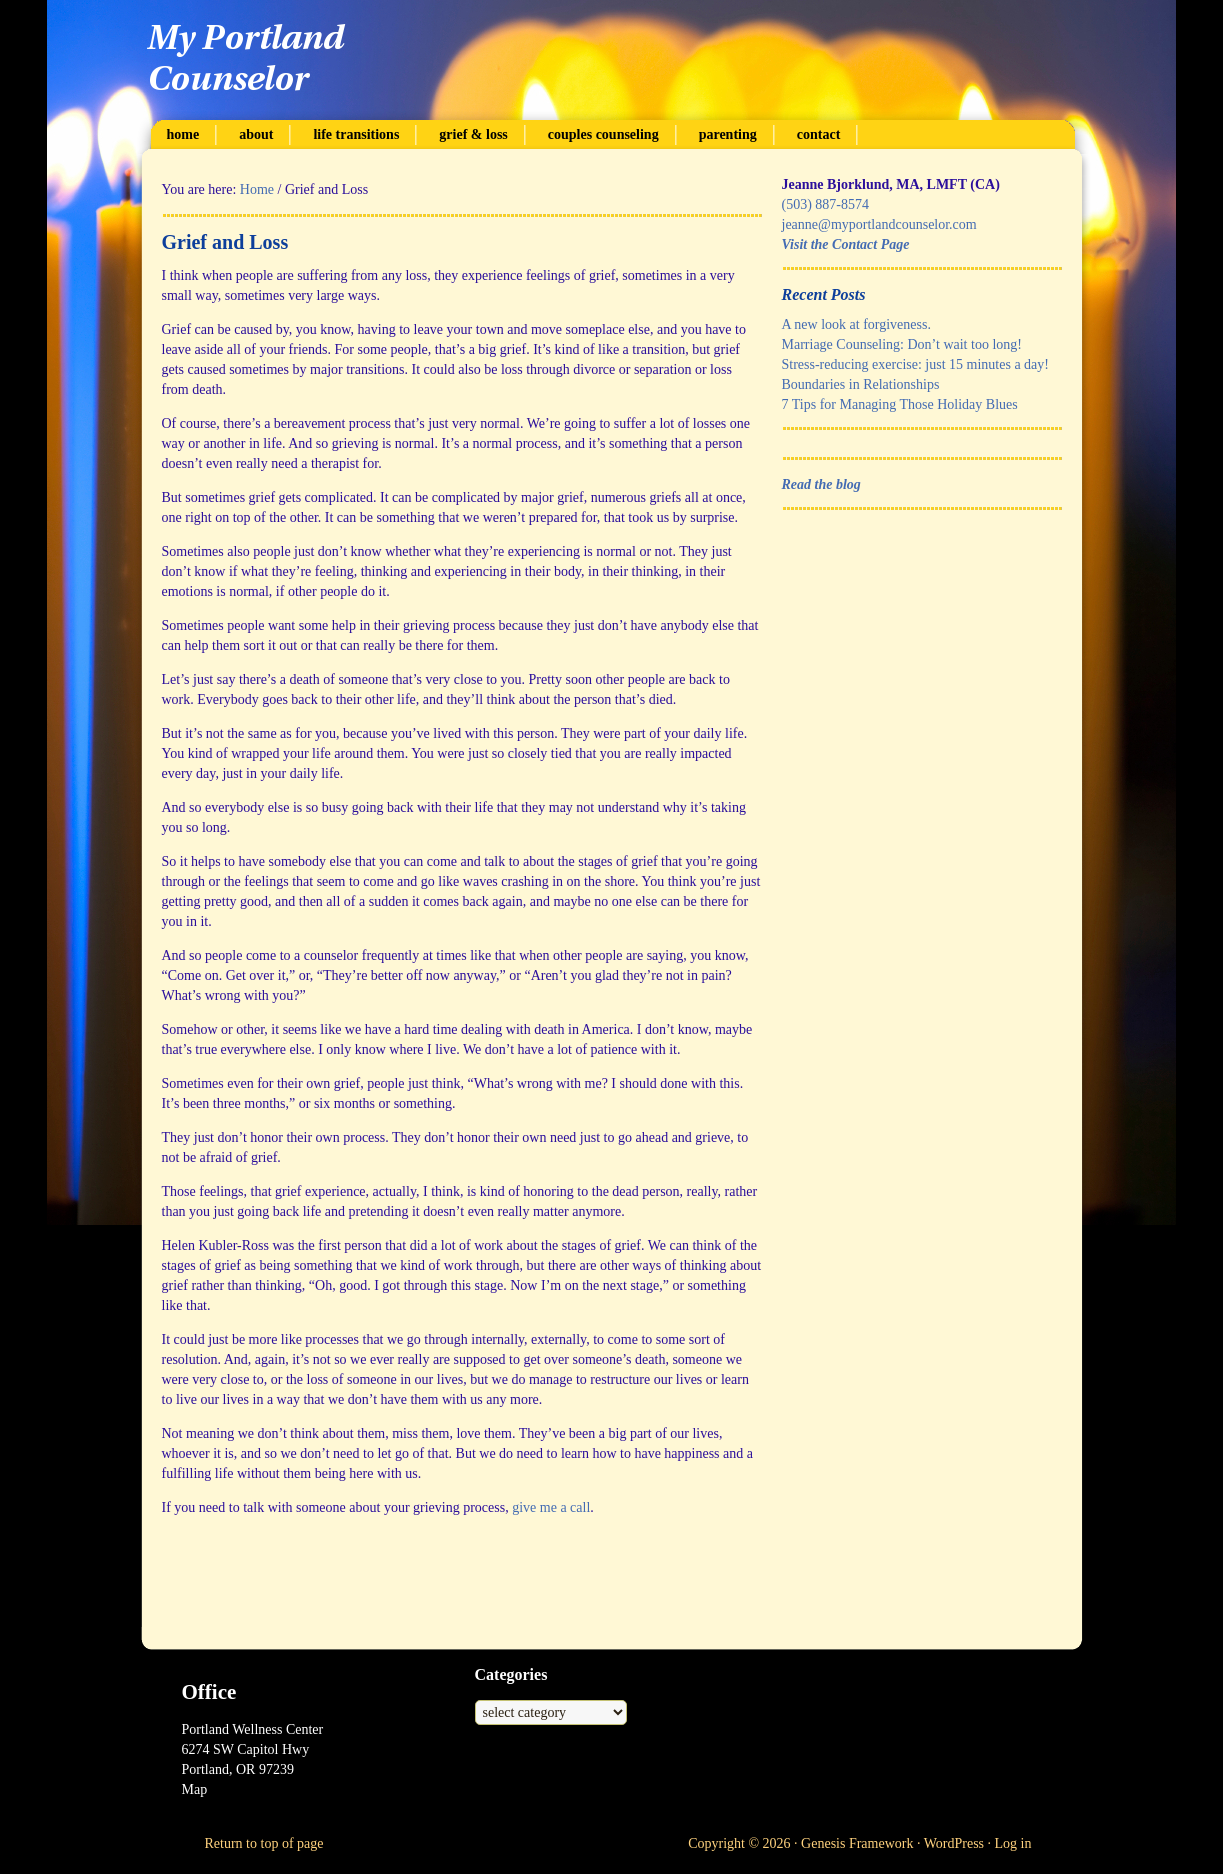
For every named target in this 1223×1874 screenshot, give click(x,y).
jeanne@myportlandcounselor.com (879, 224)
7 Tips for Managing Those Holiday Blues (900, 404)
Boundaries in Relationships (861, 384)
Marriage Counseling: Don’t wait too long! (902, 344)
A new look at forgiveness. (856, 324)
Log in (1013, 1843)
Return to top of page (264, 1843)
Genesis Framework (857, 1843)
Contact (819, 134)
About (256, 134)
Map (195, 1789)
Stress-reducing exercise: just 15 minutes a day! (915, 364)
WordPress (954, 1843)
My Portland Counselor (612, 60)
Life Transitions (356, 134)
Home (183, 134)
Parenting (728, 134)
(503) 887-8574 (826, 204)
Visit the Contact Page (846, 244)
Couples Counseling (603, 134)
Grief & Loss (473, 134)
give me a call (551, 1507)
